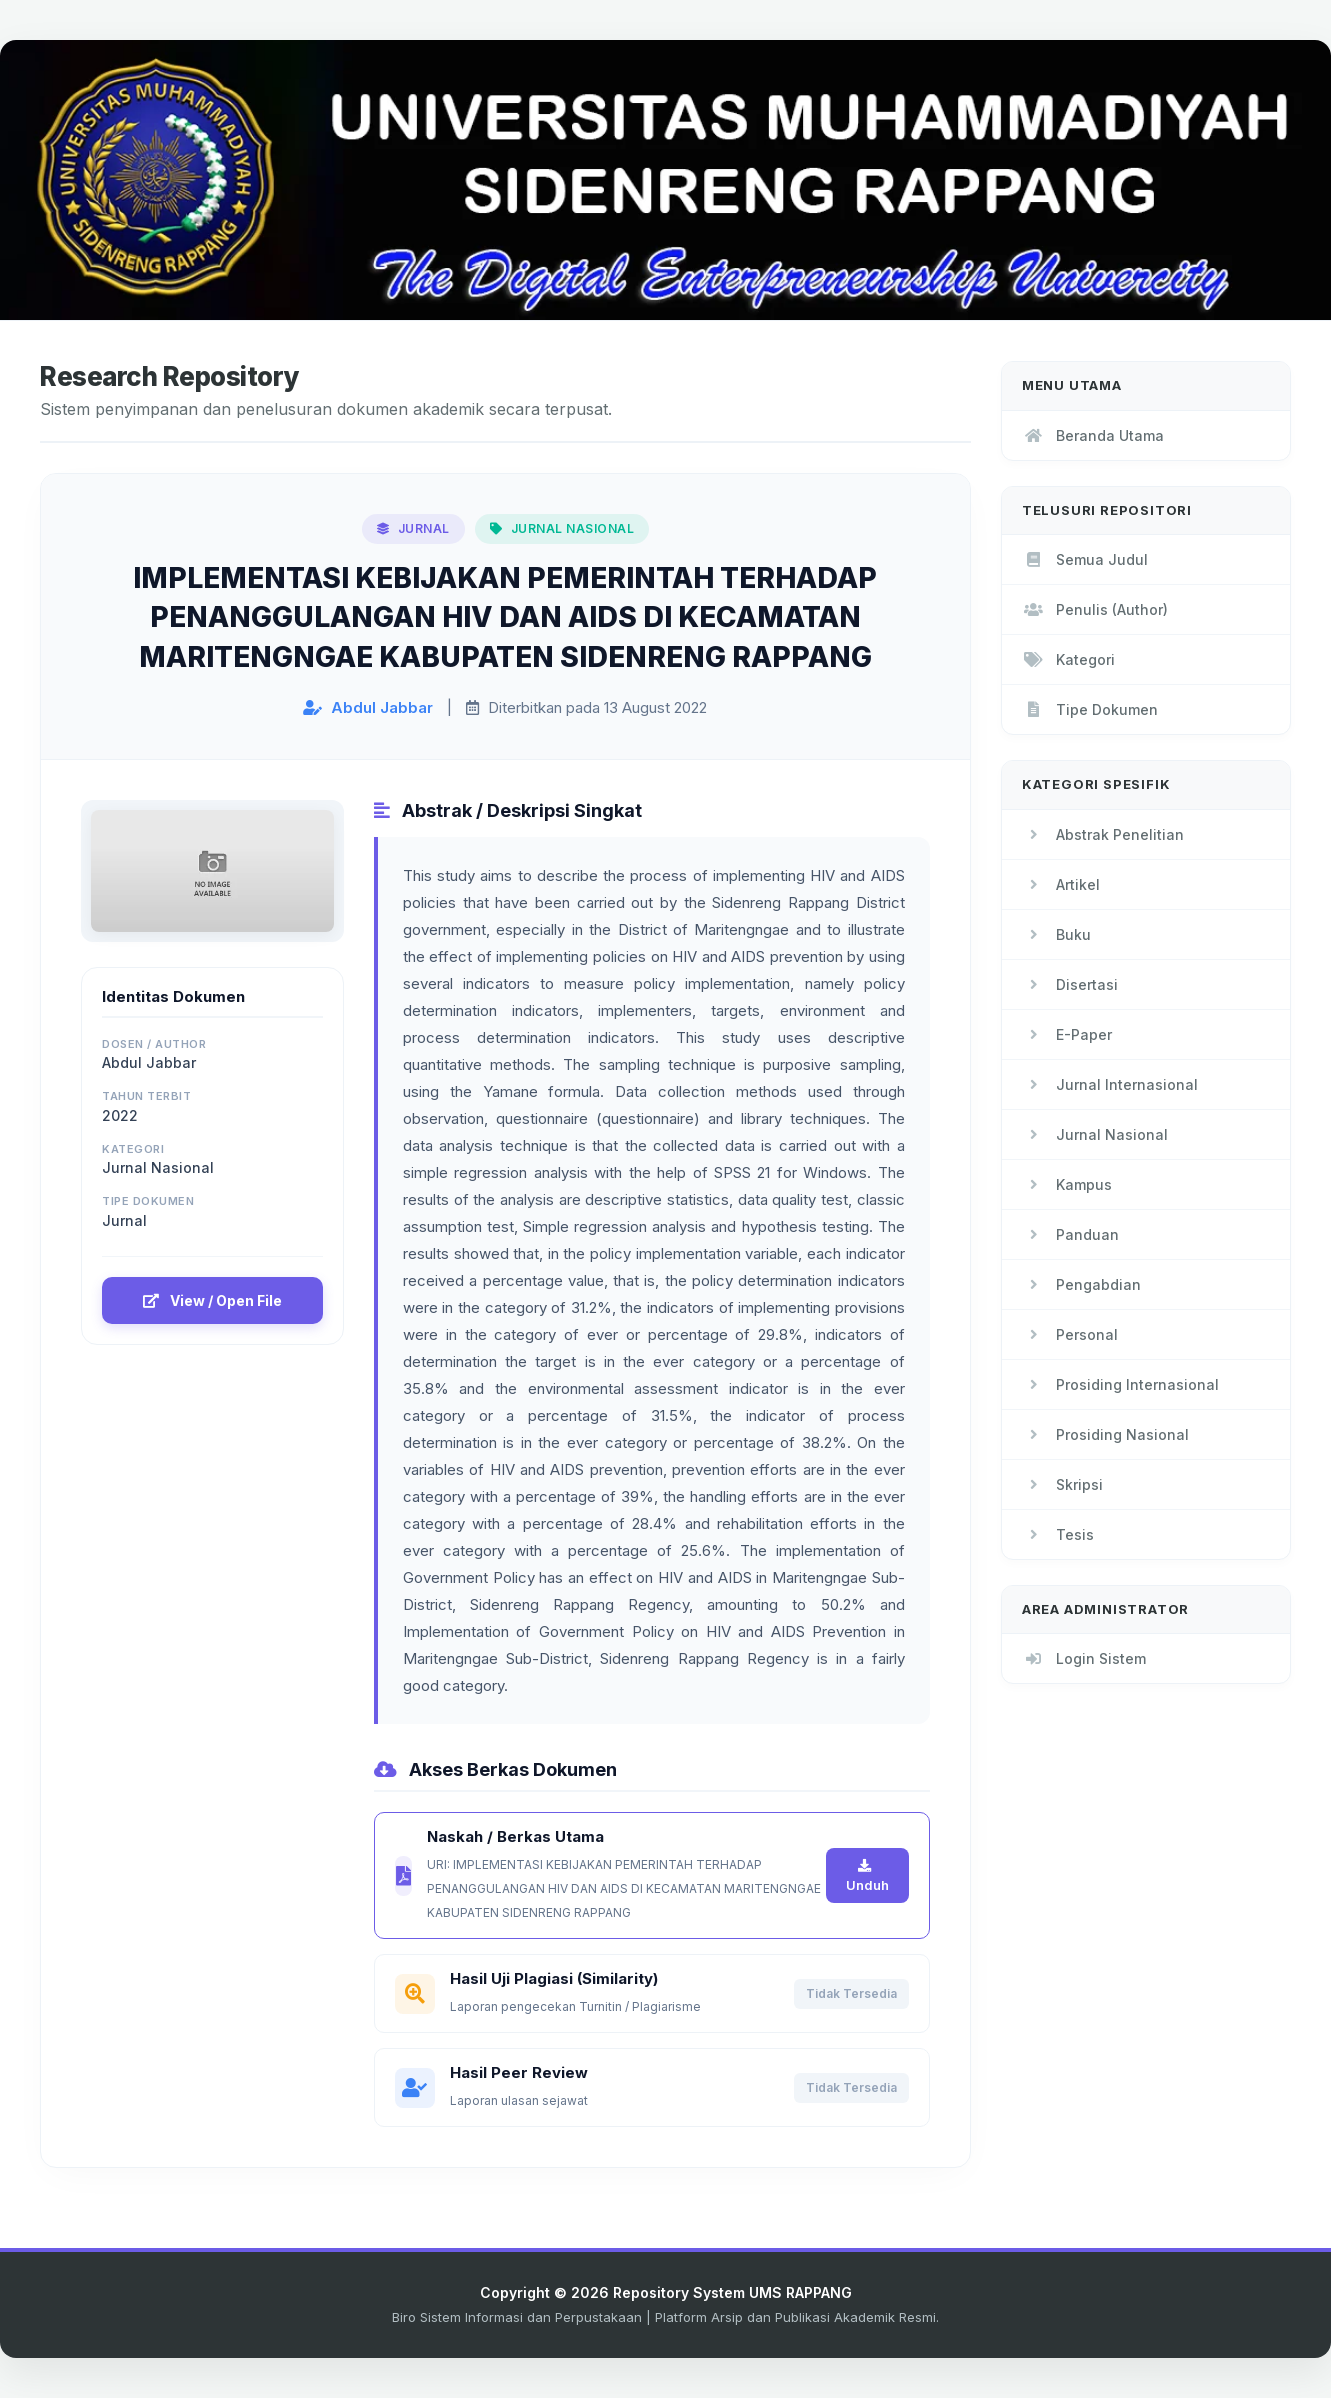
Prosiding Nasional (1105, 1434)
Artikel (1061, 884)
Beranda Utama (1093, 435)
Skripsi (1062, 1484)
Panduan (1070, 1234)
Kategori (1068, 659)
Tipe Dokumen (1090, 709)
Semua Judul (1085, 559)
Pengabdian (1081, 1284)
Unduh (867, 1876)
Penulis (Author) (1095, 609)
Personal (1070, 1334)
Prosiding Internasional (1120, 1384)
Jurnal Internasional (1110, 1084)
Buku (1056, 934)
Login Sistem (1084, 1658)
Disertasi (1070, 984)
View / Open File (212, 1300)
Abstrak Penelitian (1103, 834)
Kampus (1067, 1184)
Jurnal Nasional (1095, 1134)
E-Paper (1067, 1034)
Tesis (1058, 1534)
